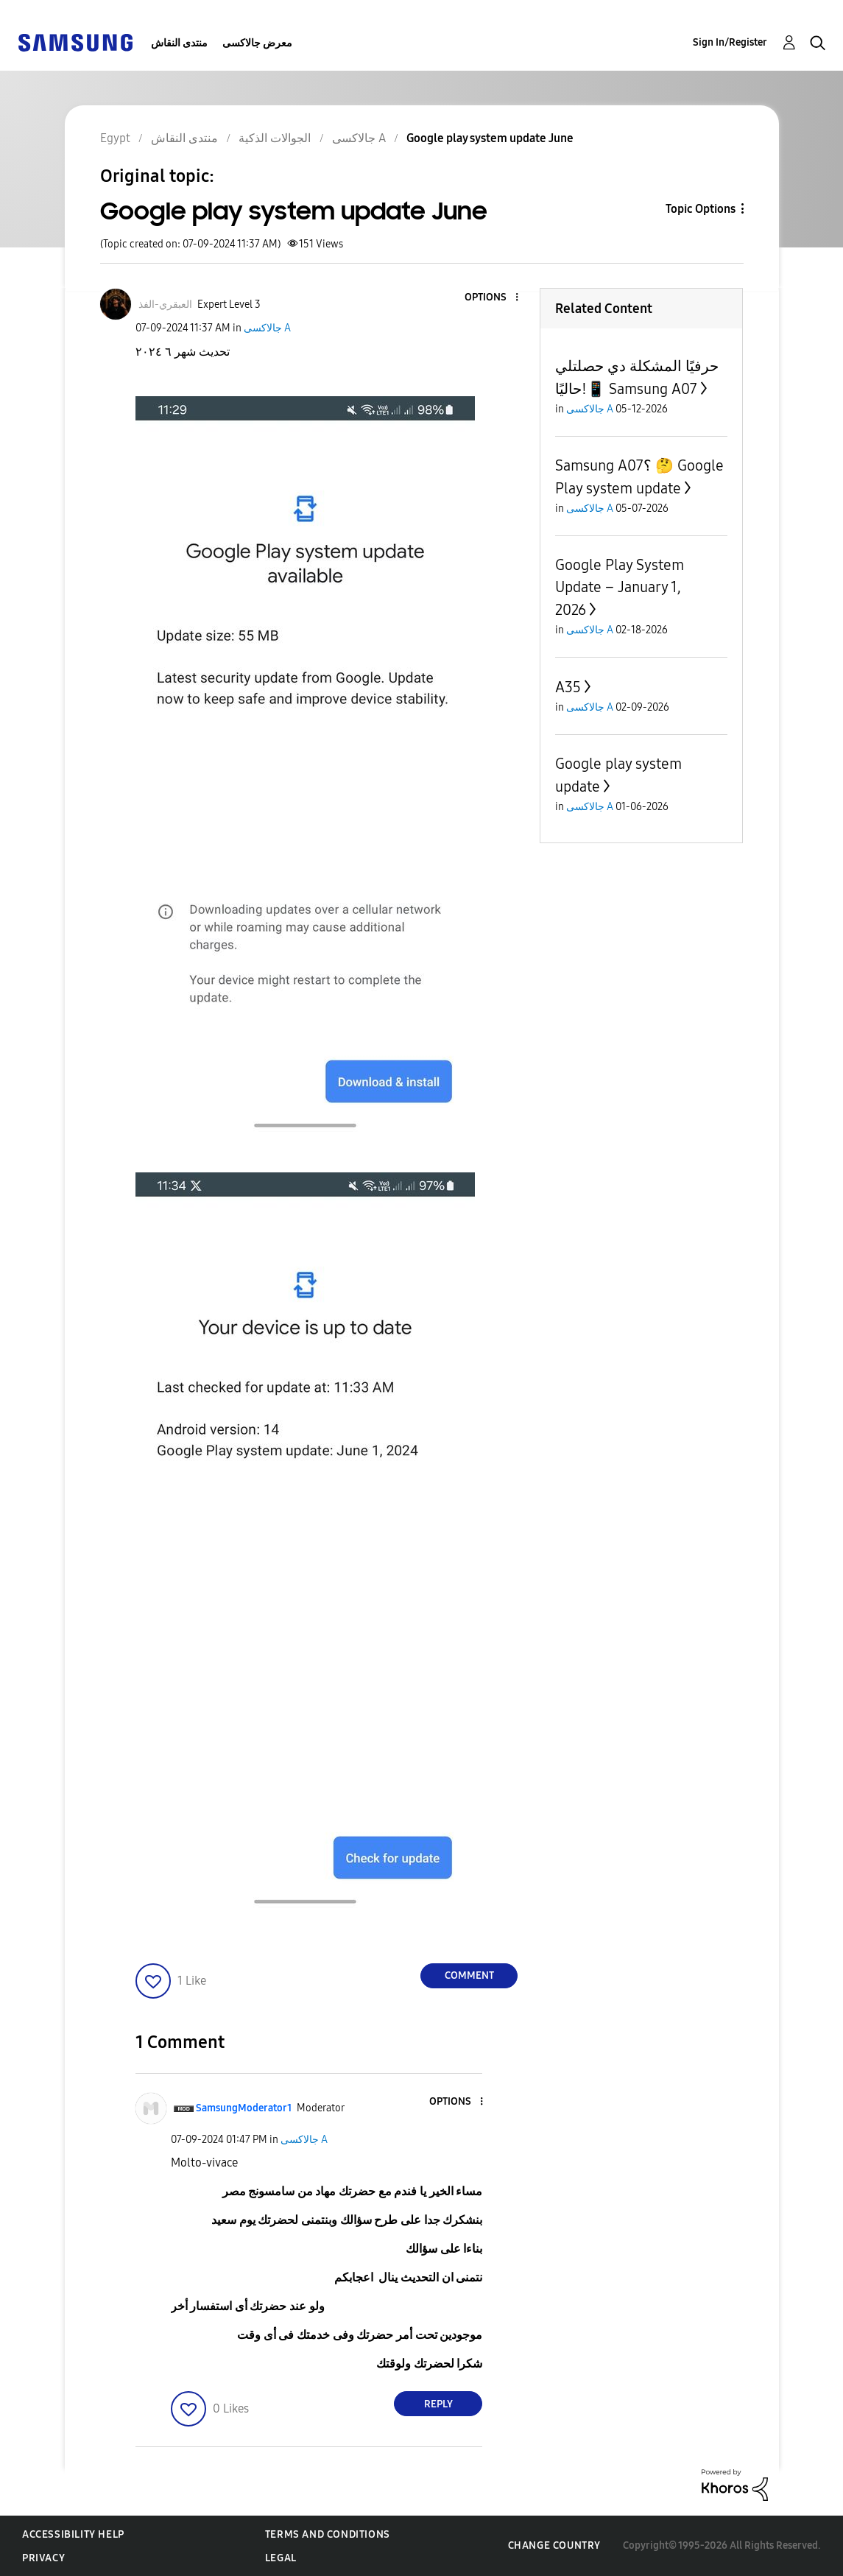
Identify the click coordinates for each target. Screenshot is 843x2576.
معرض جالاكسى (257, 43)
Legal (281, 2558)
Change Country (554, 2545)
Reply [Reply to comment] (438, 2404)
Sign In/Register (730, 42)
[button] (492, 298)
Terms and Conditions (327, 2534)
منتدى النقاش (179, 43)
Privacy (43, 2558)
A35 (568, 687)
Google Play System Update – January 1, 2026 (619, 587)
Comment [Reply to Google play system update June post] (469, 1975)
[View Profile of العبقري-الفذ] (165, 304)
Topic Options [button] (701, 209)
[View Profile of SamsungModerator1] (244, 2108)
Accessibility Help (73, 2534)
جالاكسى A (267, 328)
